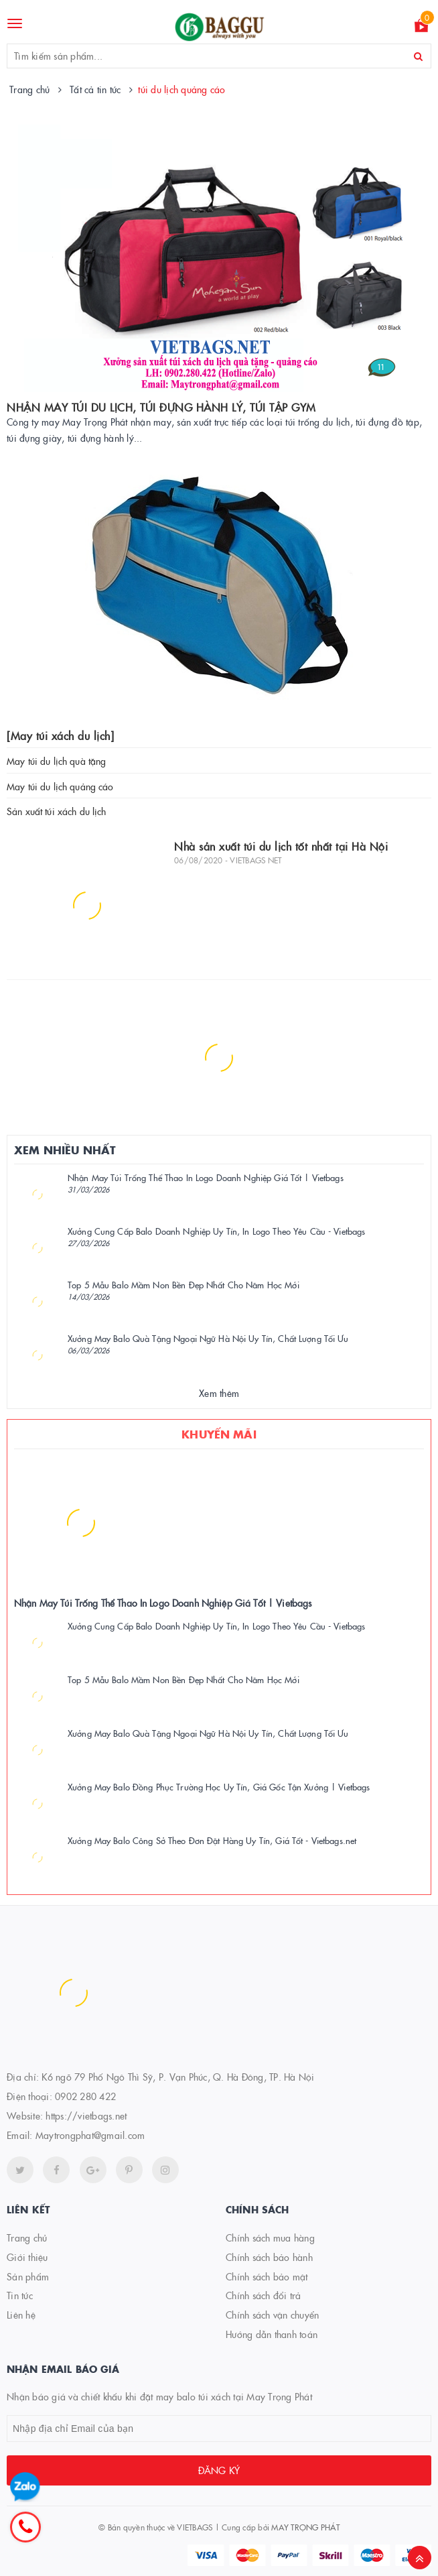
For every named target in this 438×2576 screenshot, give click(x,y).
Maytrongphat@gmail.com (90, 2135)
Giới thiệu (27, 2257)
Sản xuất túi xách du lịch (56, 811)
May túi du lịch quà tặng (56, 761)
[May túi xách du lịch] (60, 735)
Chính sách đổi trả (263, 2295)
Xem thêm (219, 1393)
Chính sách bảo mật (267, 2276)
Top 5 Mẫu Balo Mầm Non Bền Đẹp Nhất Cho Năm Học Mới (183, 1284)
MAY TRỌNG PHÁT (305, 2526)
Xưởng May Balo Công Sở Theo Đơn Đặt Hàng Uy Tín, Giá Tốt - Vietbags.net (212, 1840)
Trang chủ (27, 2237)
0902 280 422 (85, 2096)
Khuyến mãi (219, 1433)
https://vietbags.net (86, 2115)
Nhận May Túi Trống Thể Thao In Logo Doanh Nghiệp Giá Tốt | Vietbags (206, 1177)
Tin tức (20, 2295)
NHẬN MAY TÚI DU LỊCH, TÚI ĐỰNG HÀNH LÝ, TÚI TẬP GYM (161, 407)
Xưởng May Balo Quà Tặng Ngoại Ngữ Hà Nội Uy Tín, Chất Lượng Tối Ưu (208, 1338)
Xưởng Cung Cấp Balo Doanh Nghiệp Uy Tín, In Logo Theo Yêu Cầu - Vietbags (216, 1231)
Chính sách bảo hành (269, 2257)
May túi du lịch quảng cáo (60, 786)
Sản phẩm (28, 2276)
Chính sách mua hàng (270, 2237)
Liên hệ (21, 2314)
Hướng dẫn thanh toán (271, 2334)
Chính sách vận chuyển (272, 2314)
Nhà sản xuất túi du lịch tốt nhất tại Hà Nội (281, 846)
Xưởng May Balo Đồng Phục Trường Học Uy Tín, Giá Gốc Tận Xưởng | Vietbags (219, 1786)
